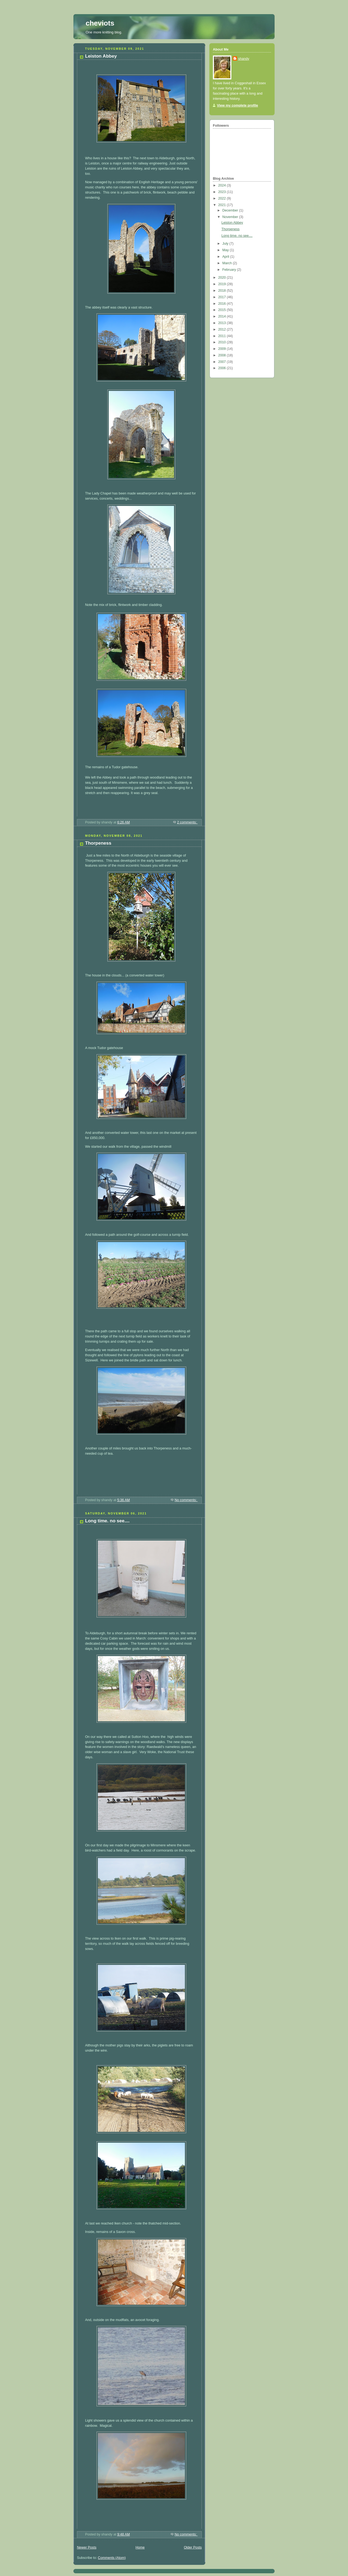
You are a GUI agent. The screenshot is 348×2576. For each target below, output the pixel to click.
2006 (222, 368)
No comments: (186, 1500)
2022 (222, 198)
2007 (222, 362)
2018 (222, 291)
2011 (222, 336)
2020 (222, 277)
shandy (243, 59)
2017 (222, 297)
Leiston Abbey (101, 56)
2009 (222, 349)
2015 (222, 310)
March (227, 263)
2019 (222, 284)
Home (140, 2547)
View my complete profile (237, 105)
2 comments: (187, 822)
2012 (222, 329)
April (226, 257)
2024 (222, 185)
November (230, 217)
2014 (222, 316)
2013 (222, 323)
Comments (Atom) (112, 2558)
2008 (222, 355)
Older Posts (193, 2547)
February (229, 270)
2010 (222, 342)
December (230, 210)
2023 (222, 192)
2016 (222, 304)
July (225, 243)
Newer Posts (86, 2547)
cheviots (100, 23)
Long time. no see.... (107, 1520)
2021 (222, 205)
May (226, 250)
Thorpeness (98, 843)
